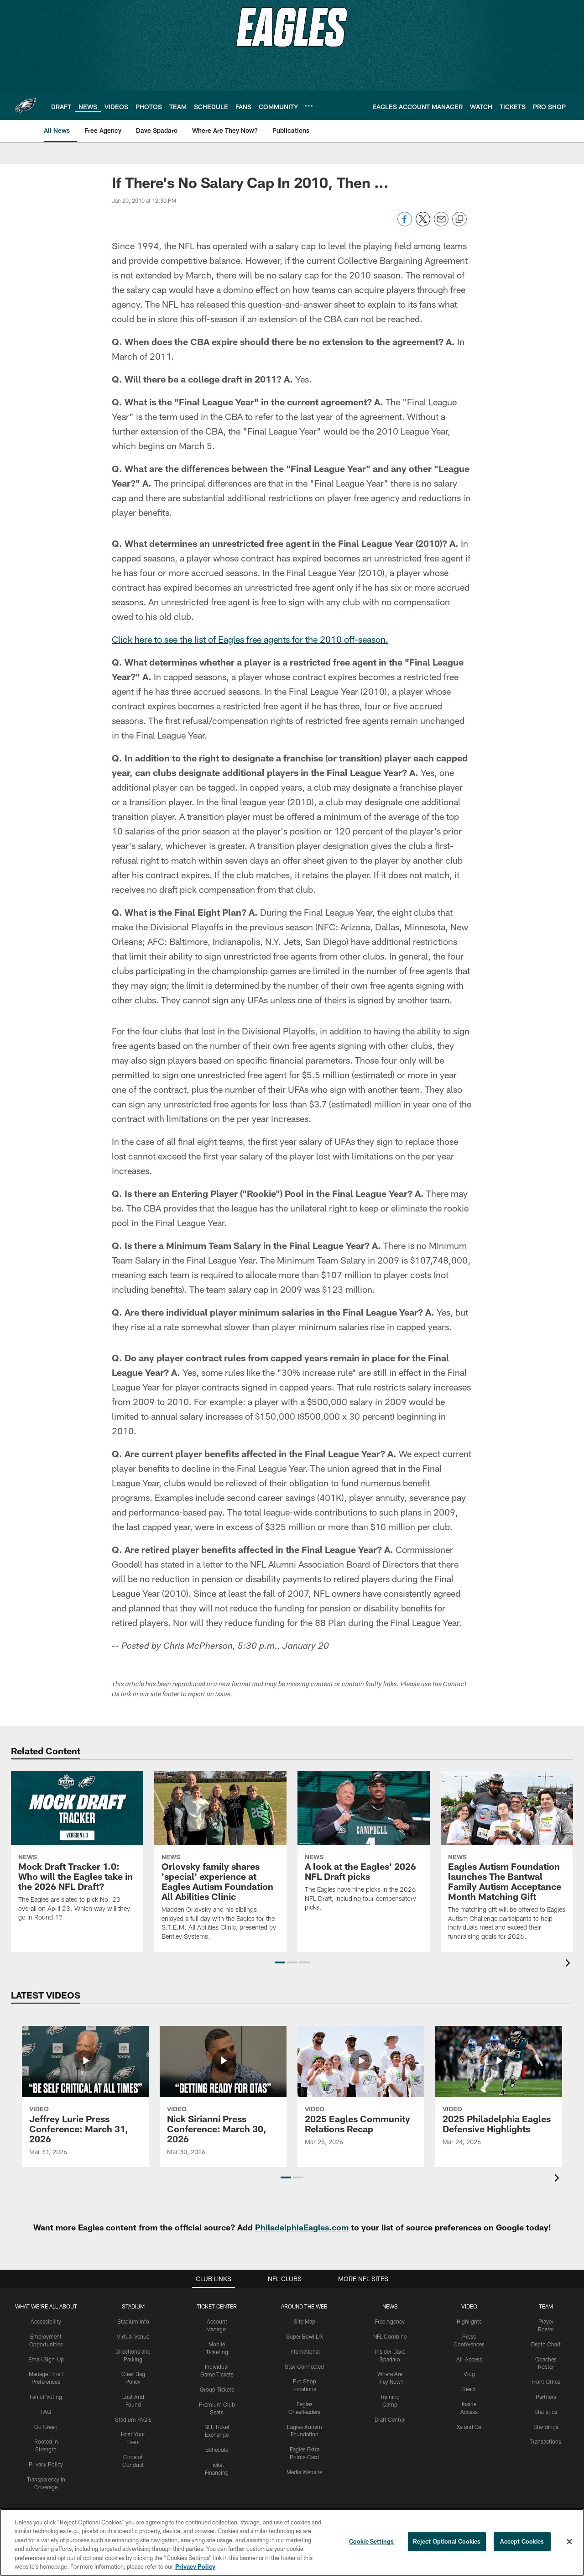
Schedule (216, 2449)
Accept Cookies (522, 2541)
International (304, 2351)
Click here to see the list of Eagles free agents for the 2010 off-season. (250, 639)
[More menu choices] (309, 106)
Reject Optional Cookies (447, 2541)
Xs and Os (469, 2427)
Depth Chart (546, 2344)
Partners (546, 2396)
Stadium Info (133, 2321)
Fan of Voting (46, 2396)
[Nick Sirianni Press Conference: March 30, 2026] (223, 2096)
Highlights (469, 2321)
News (390, 2306)
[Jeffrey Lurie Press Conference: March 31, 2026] (85, 2096)
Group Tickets (217, 2389)
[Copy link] (459, 219)
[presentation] (569, 1964)
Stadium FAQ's (133, 2419)
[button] (280, 1962)
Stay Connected (304, 2366)
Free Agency (390, 2321)
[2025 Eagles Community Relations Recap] (360, 2091)
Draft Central (390, 2419)
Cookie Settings (371, 2541)
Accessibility (46, 2321)
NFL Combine (390, 2336)
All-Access (469, 2359)
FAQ (46, 2411)
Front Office (546, 2381)
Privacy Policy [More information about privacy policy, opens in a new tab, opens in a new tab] (195, 2566)
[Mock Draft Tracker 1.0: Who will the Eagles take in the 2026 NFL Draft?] (77, 1852)
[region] (292, 2542)
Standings (545, 2427)
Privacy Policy (46, 2464)
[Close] (569, 2542)
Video (469, 2306)
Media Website (304, 2472)
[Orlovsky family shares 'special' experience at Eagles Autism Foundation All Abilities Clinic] (220, 1861)
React (469, 2389)
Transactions (545, 2441)
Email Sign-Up (46, 2359)
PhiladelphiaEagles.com (302, 2227)
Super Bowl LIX (304, 2336)
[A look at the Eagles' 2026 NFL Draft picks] (363, 1847)
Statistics (545, 2411)
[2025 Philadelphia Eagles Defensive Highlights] (498, 2091)
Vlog (469, 2374)
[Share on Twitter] (423, 224)
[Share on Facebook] (404, 224)
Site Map (304, 2321)
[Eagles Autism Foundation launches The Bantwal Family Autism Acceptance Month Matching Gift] (507, 1861)
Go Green (45, 2427)
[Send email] (441, 224)
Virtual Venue (133, 2336)
